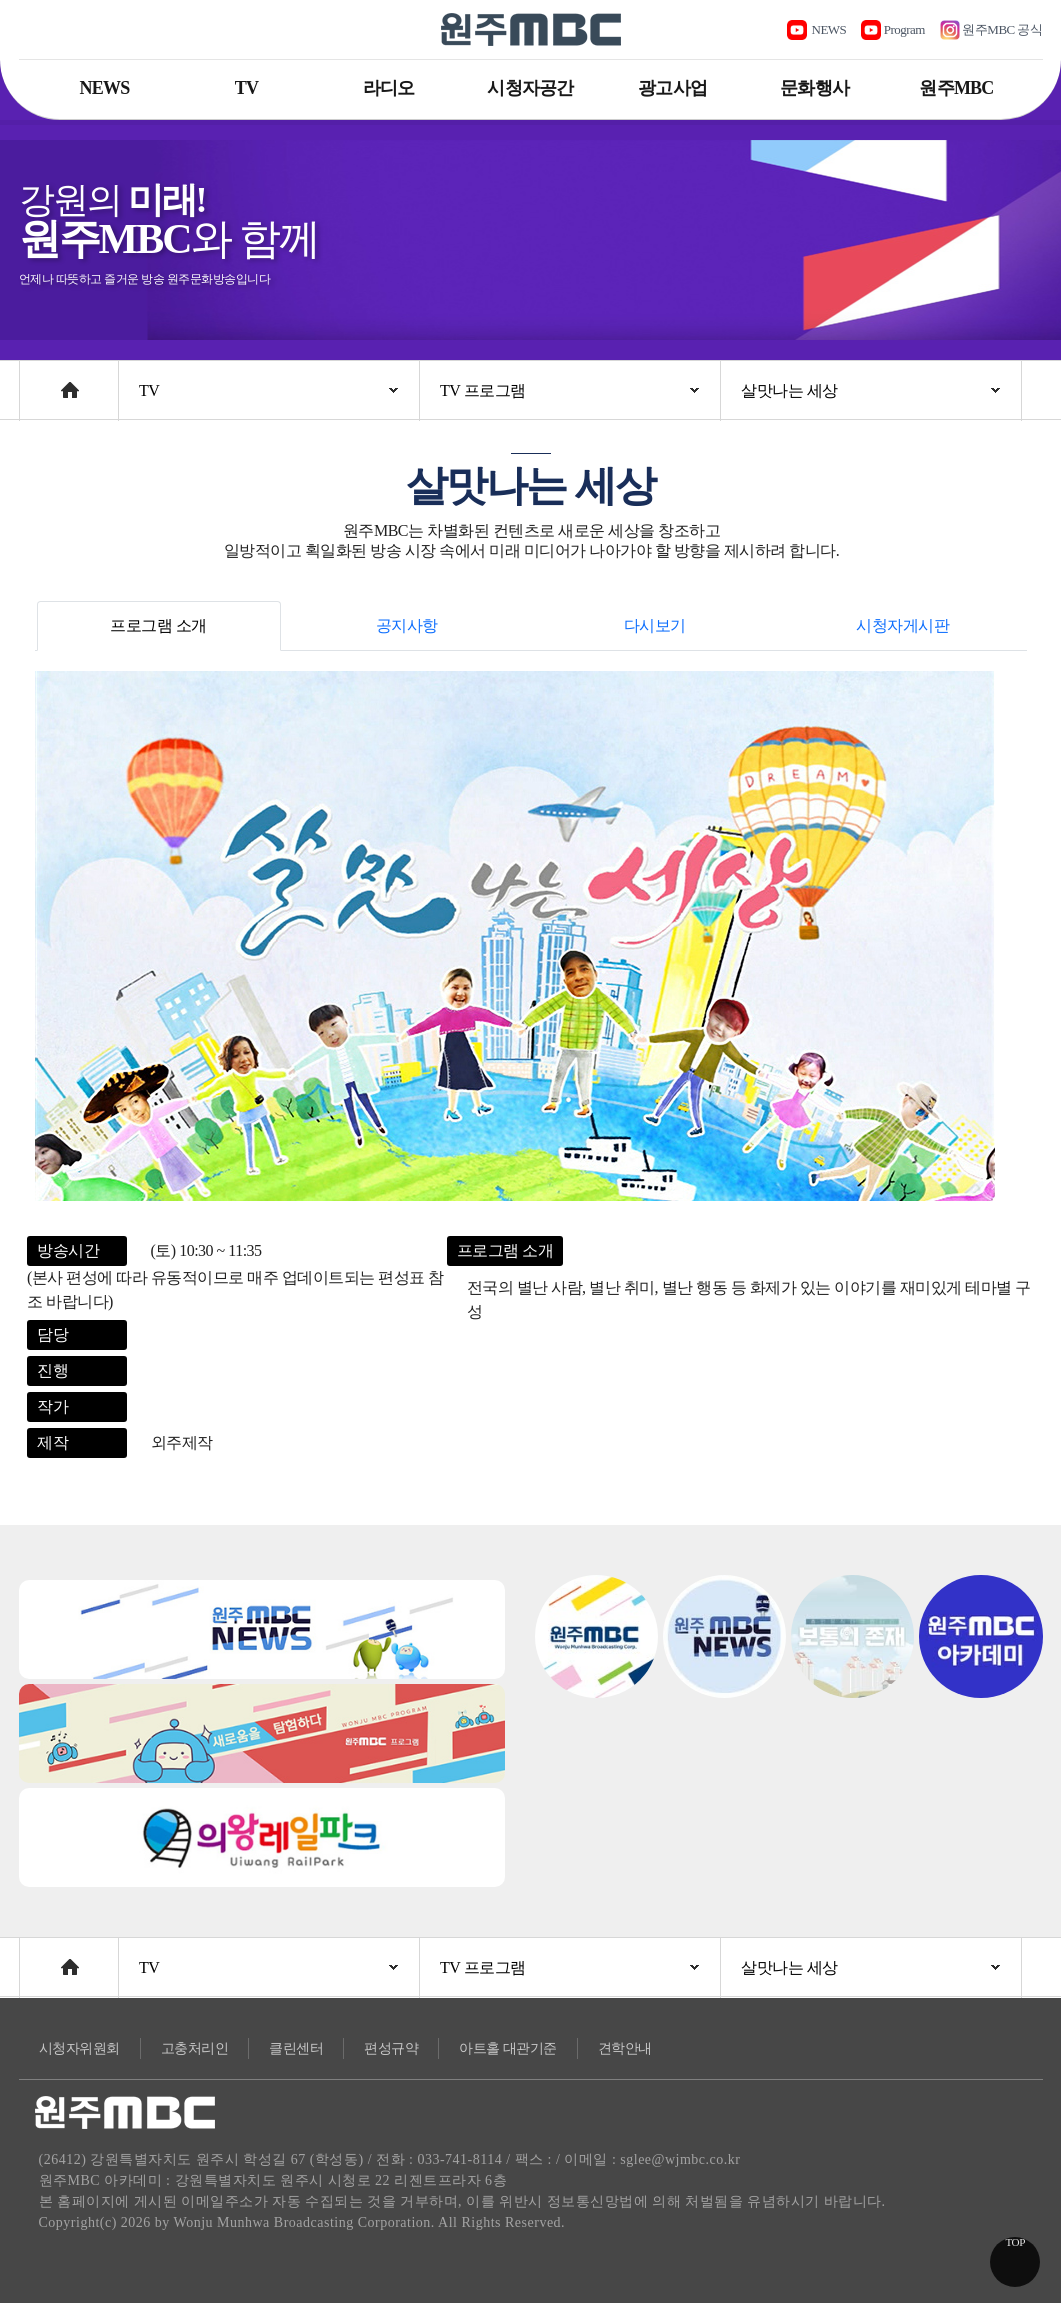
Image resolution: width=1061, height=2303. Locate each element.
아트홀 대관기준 (508, 2048)
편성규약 (391, 2048)
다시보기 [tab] (655, 625)
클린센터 (296, 2048)
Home (38, 380)
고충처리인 (195, 2048)
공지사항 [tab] (407, 625)
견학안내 (625, 2048)
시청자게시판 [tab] (902, 625)
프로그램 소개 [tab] (158, 625)
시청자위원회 (79, 2048)
